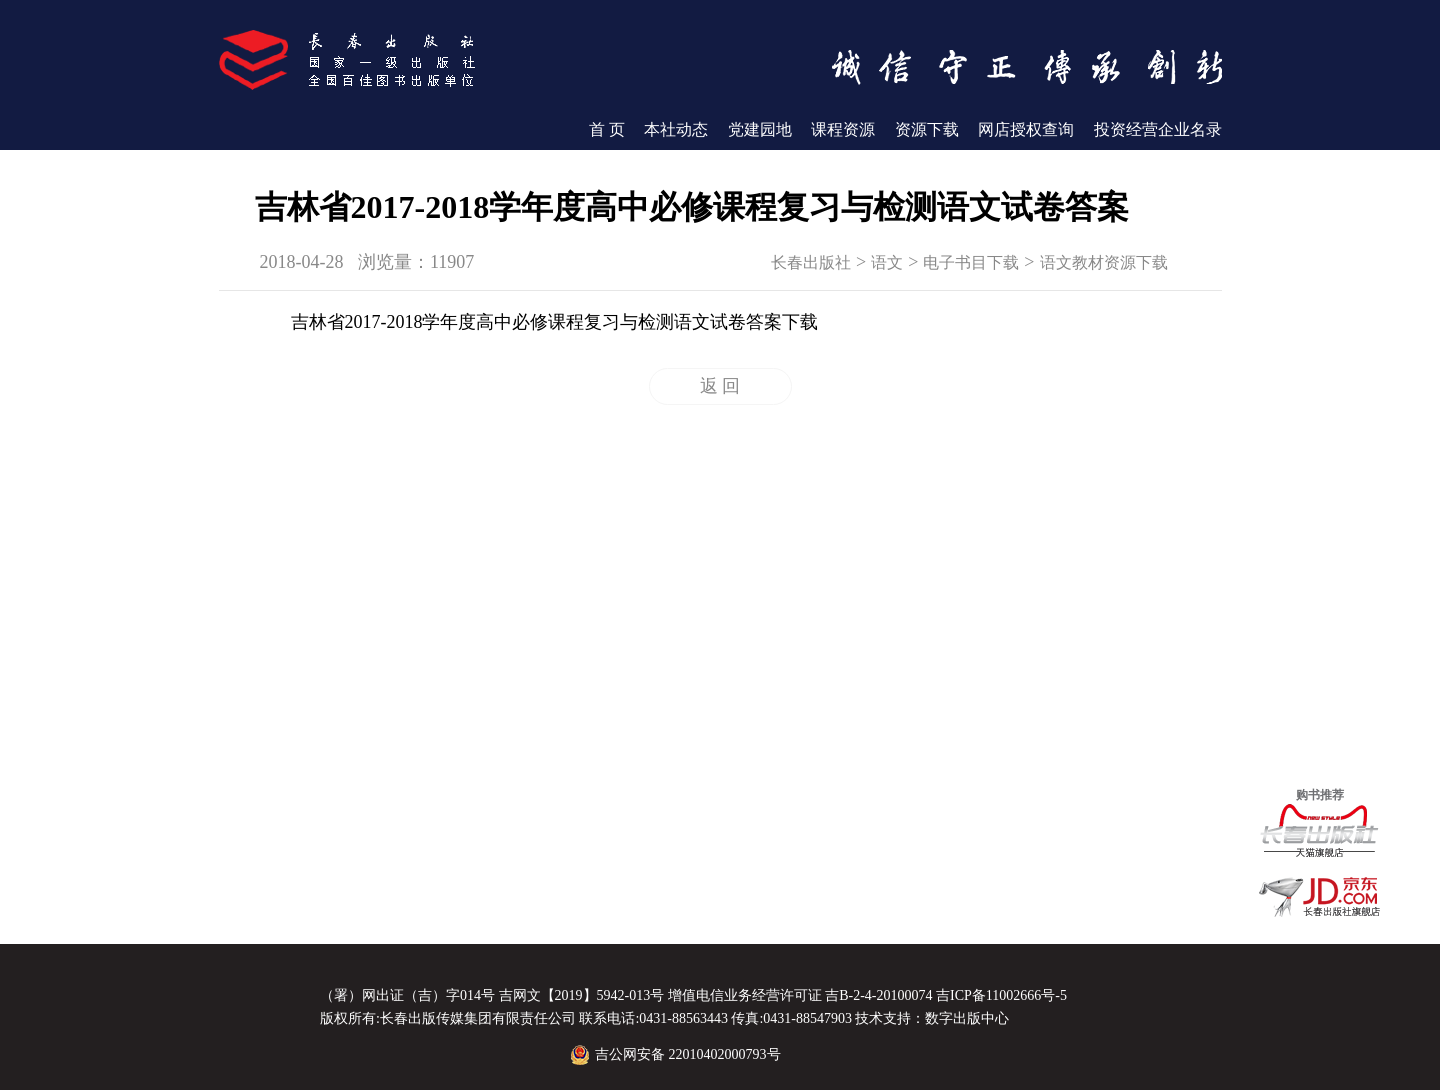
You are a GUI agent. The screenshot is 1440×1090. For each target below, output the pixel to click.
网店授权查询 (1026, 129)
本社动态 (676, 129)
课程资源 (843, 129)
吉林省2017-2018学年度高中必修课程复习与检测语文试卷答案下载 (555, 322)
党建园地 (760, 129)
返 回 (720, 386)
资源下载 (927, 129)
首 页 (607, 129)
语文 (887, 262)
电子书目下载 (971, 262)
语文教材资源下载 (1104, 262)
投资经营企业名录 (1158, 129)
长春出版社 (811, 262)
